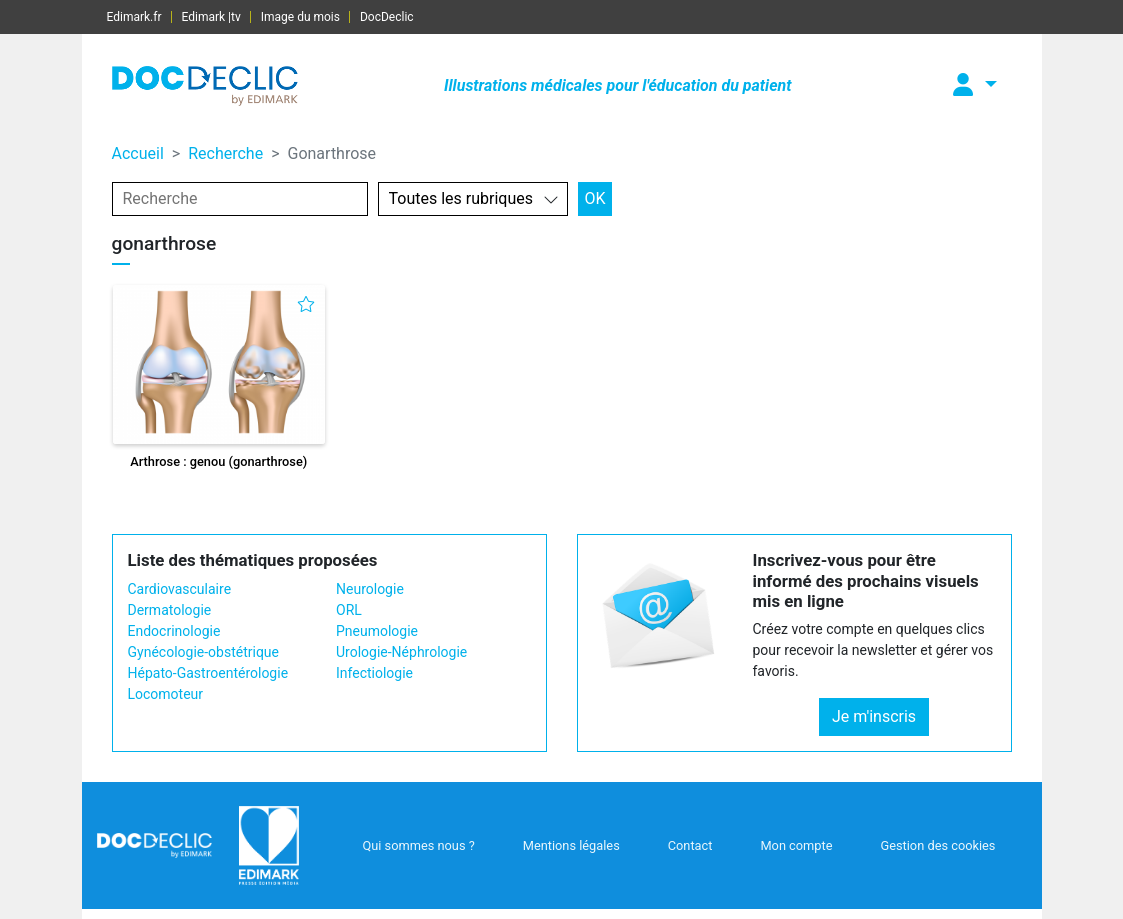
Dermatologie (170, 610)
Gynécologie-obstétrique (203, 652)
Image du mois (300, 17)
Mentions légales (571, 845)
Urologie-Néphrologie (401, 652)
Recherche (225, 153)
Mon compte (796, 845)
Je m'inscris (874, 716)
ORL (349, 610)
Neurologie (370, 589)
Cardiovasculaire (180, 589)
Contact (690, 845)
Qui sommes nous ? (418, 845)
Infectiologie (374, 673)
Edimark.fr (134, 17)
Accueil (138, 153)
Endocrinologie (174, 631)
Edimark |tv (211, 17)
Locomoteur (166, 694)
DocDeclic (387, 17)
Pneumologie (377, 631)
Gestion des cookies (937, 845)
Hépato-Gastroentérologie (208, 673)
